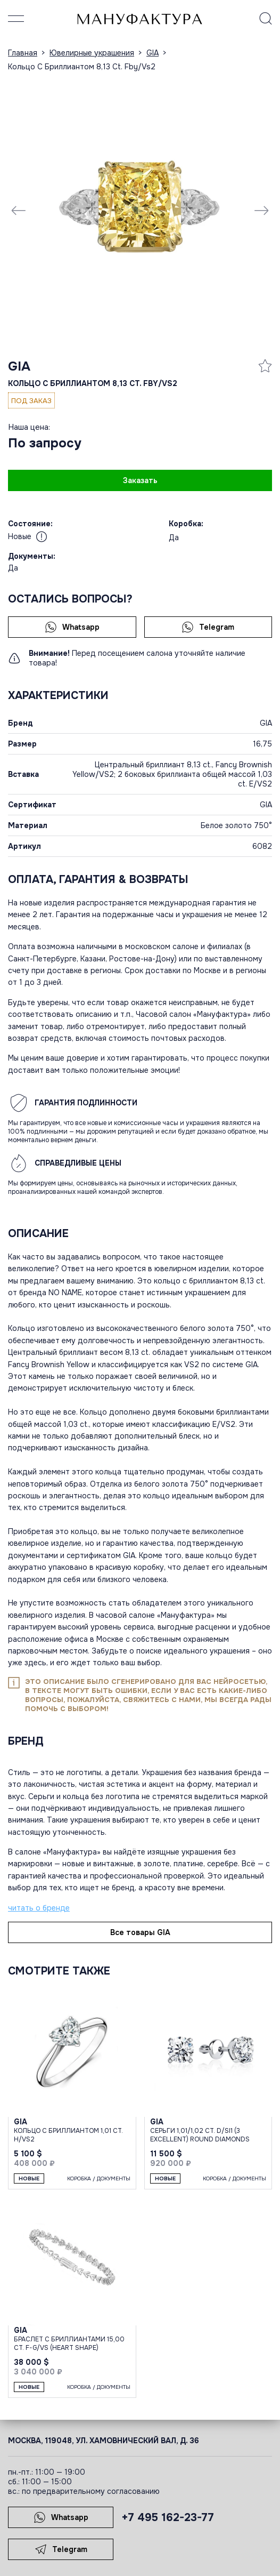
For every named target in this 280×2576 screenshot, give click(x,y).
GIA (19, 366)
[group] (140, 210)
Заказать (140, 480)
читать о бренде (39, 1908)
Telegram (208, 627)
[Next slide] (261, 210)
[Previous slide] (18, 210)
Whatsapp (72, 627)
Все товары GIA (140, 1932)
